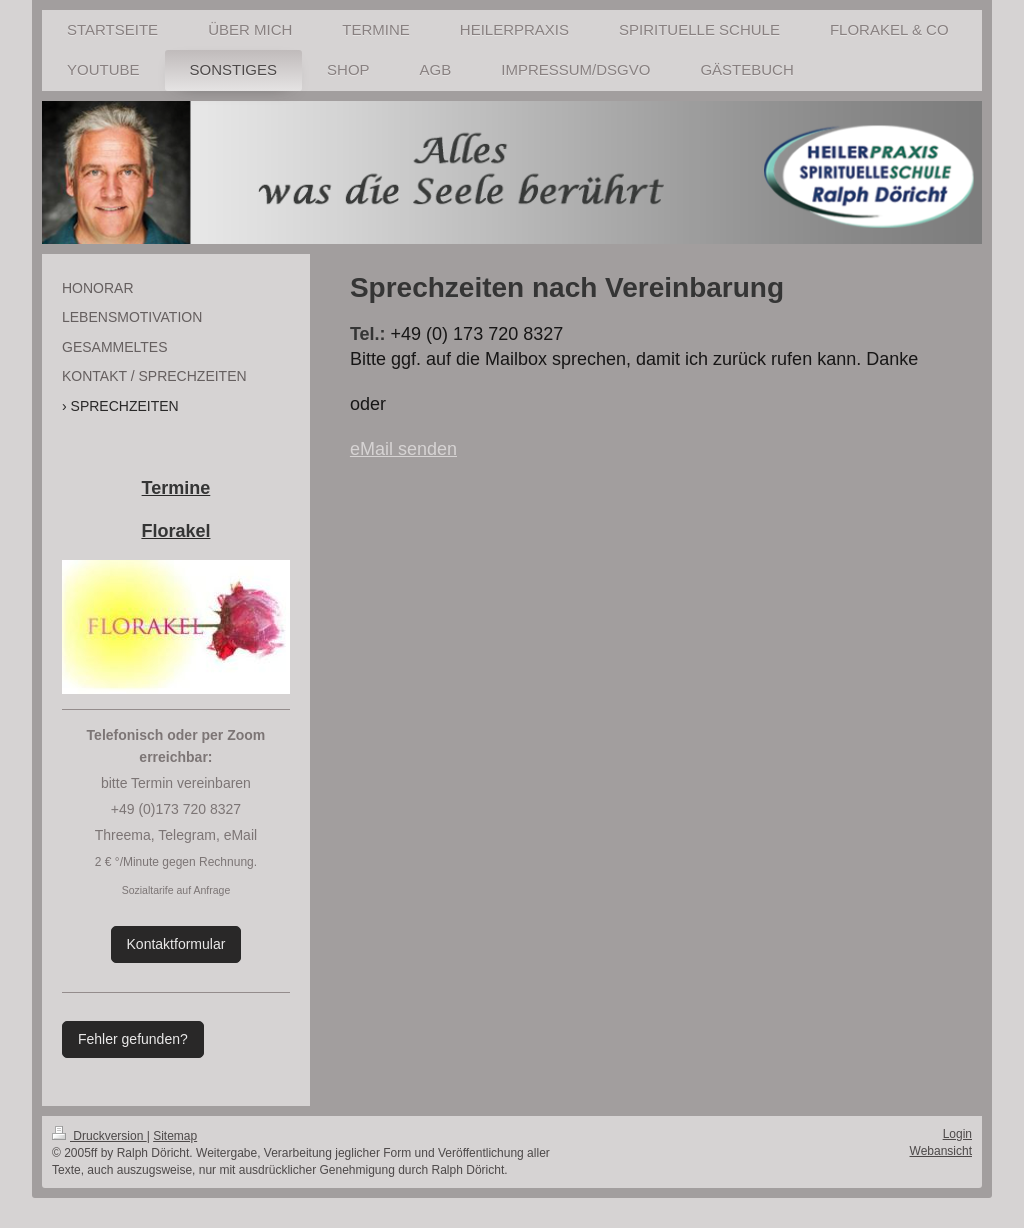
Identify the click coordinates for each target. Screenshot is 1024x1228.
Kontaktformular (176, 944)
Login (957, 1134)
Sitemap (175, 1136)
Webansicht (941, 1151)
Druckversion (99, 1136)
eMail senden (403, 449)
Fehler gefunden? (133, 1039)
